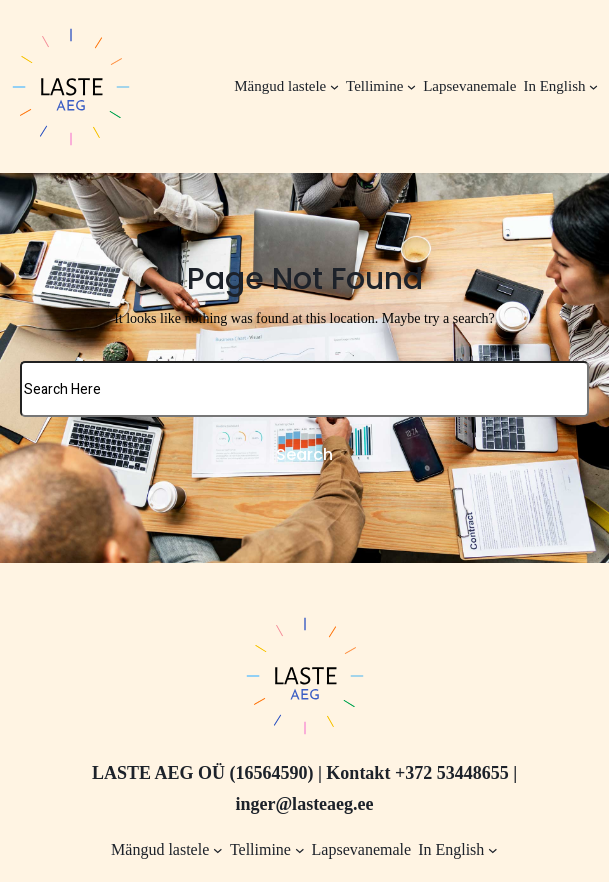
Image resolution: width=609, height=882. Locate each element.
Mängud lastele (280, 86)
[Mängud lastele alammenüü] (334, 86)
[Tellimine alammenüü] (411, 86)
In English (554, 86)
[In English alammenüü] (593, 86)
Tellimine (374, 86)
